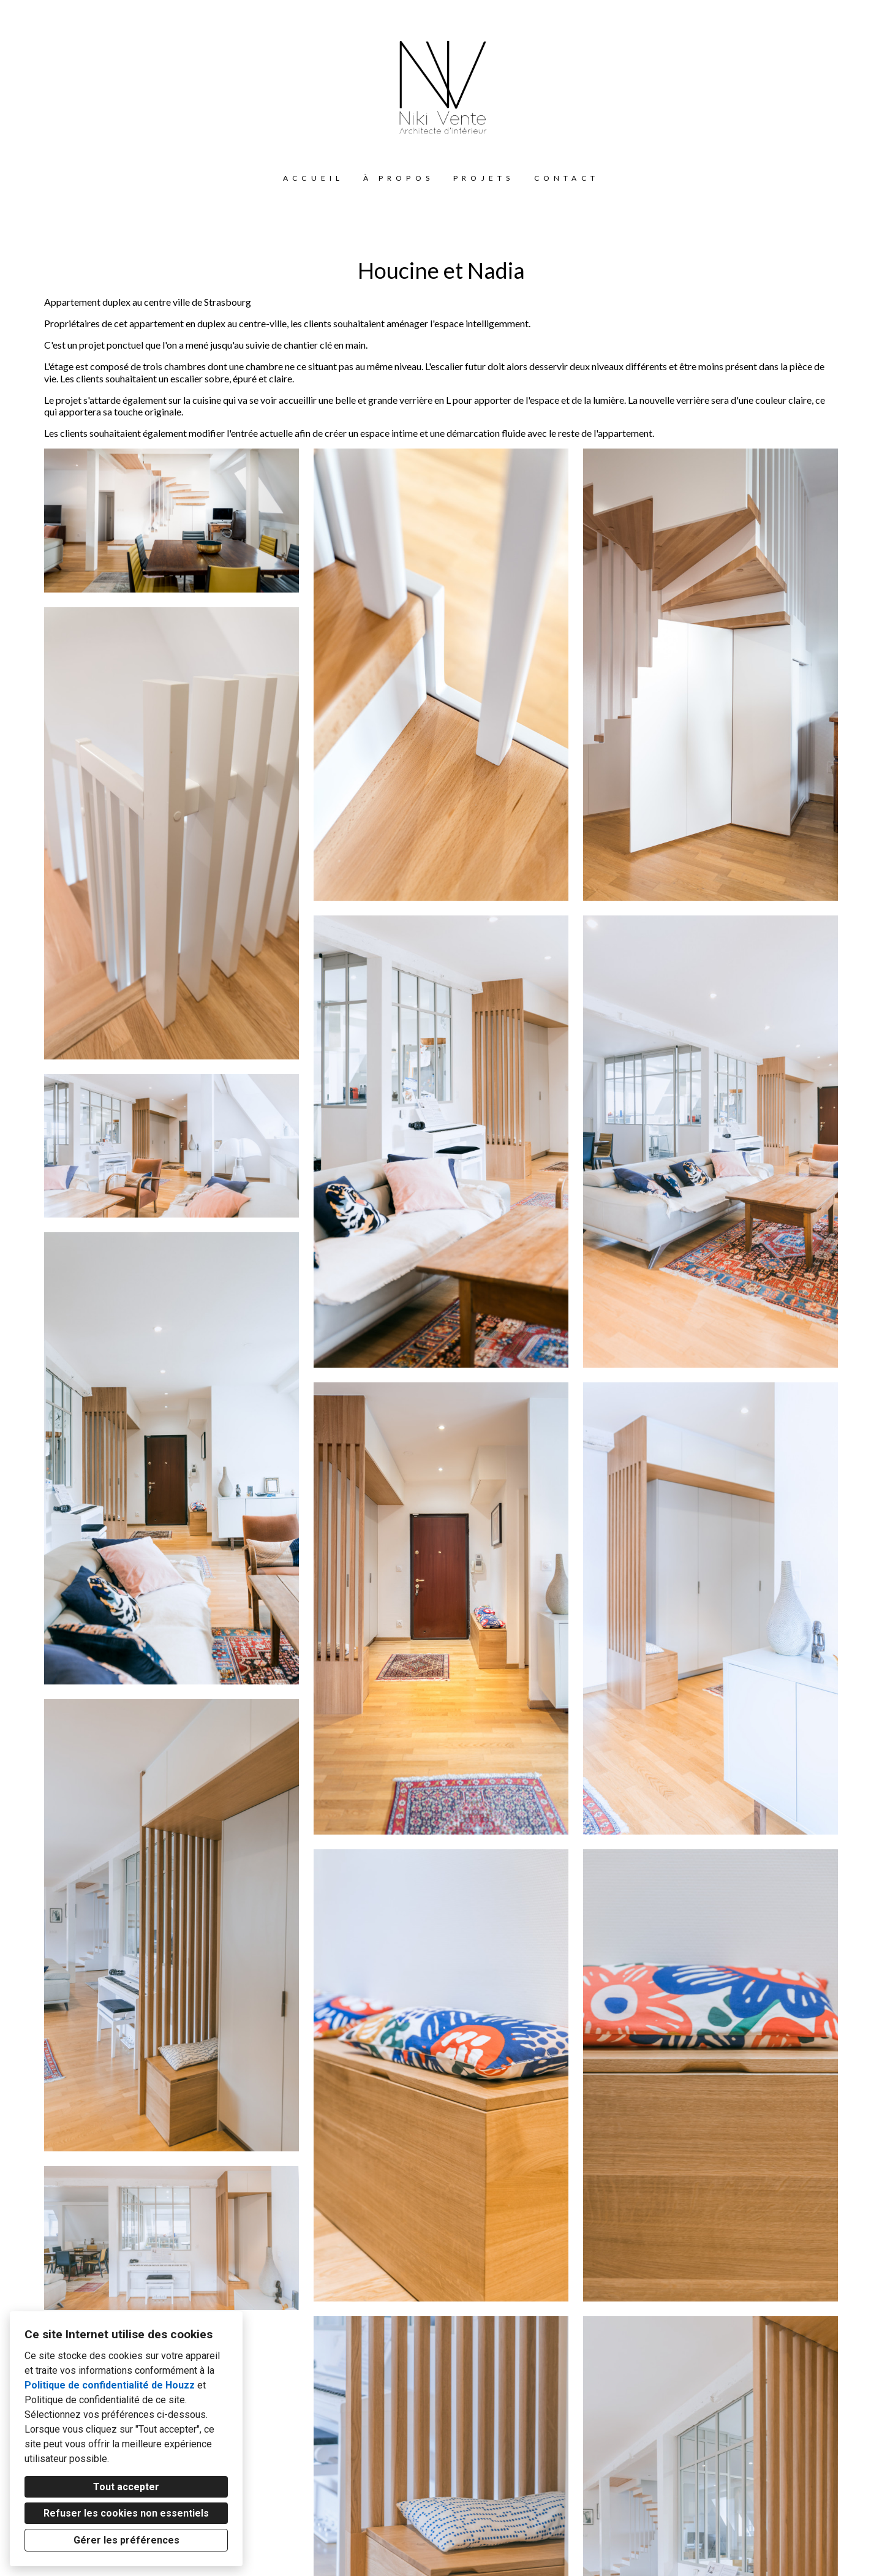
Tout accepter (126, 2487)
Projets (483, 178)
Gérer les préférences (126, 2540)
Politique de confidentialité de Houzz (109, 2385)
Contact (566, 178)
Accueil (313, 178)
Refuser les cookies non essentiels (126, 2513)
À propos (398, 178)
